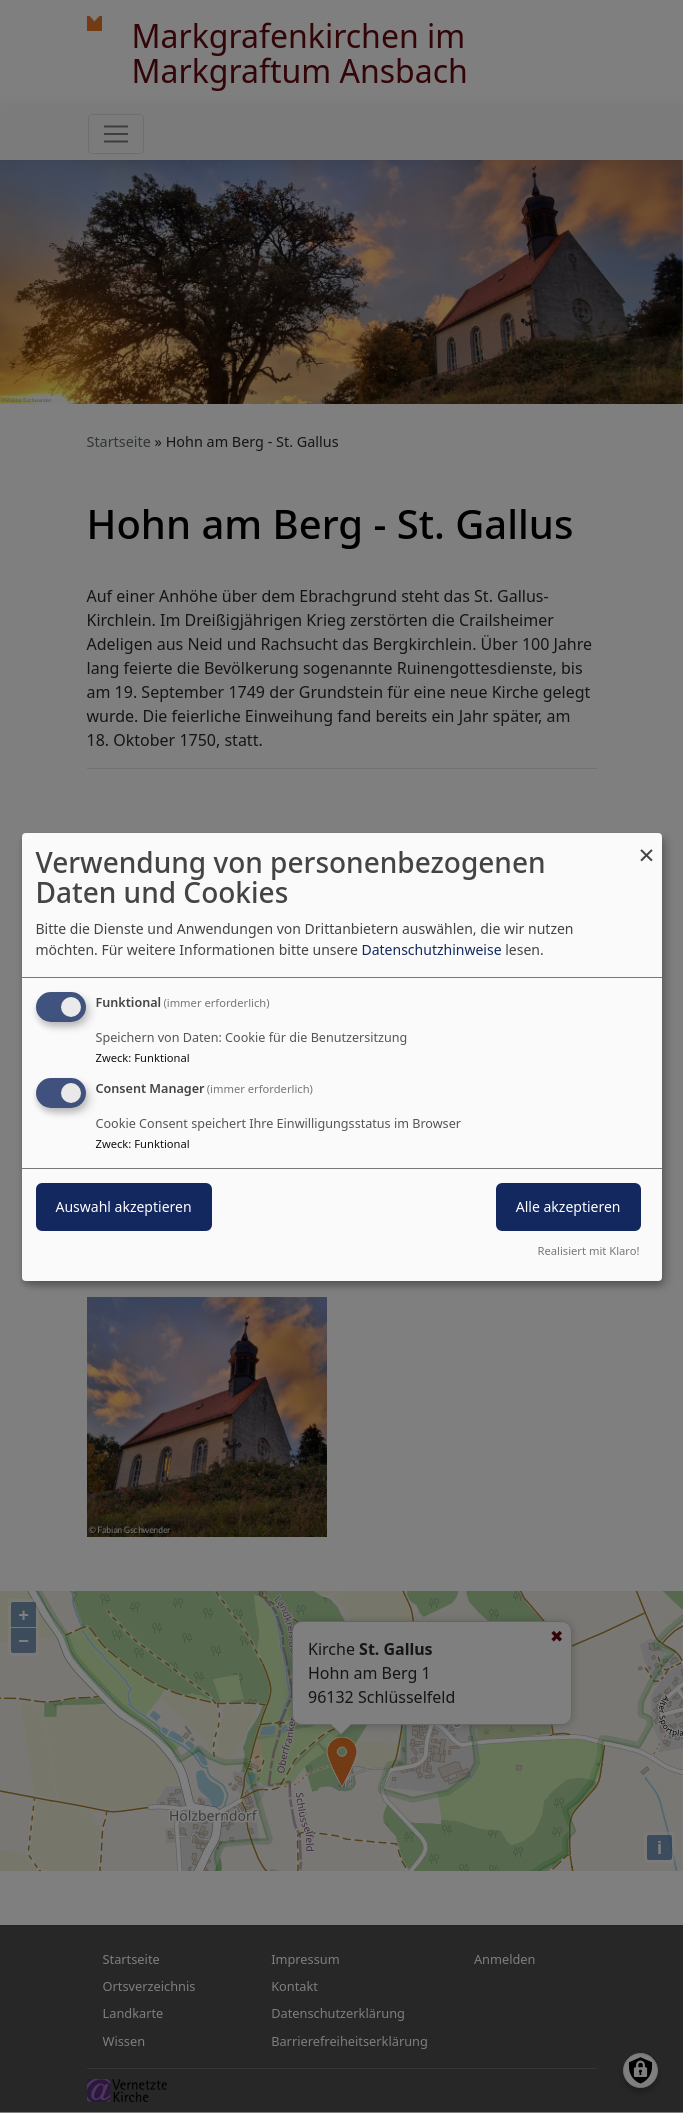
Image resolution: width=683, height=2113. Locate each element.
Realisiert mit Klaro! (589, 1250)
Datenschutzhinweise (431, 949)
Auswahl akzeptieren (124, 1206)
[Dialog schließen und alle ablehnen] (647, 844)
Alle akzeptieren (568, 1206)
